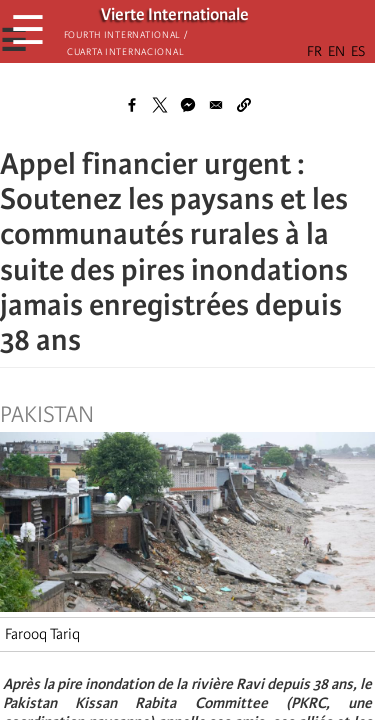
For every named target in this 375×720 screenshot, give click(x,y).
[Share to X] (160, 105)
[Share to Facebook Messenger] (188, 105)
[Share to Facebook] (132, 105)
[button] (244, 105)
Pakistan (47, 415)
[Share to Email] (216, 105)
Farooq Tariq (42, 634)
